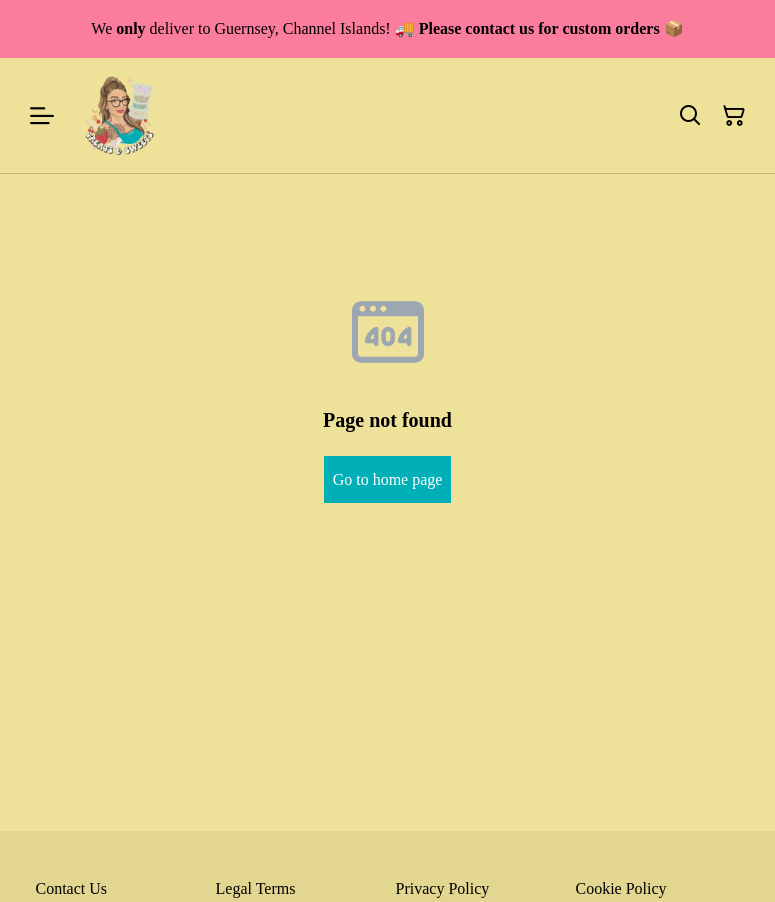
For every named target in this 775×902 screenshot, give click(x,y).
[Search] (690, 116)
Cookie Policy (621, 888)
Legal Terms (256, 888)
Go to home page (388, 479)
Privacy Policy (443, 888)
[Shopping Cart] (734, 116)
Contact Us (72, 888)
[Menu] (42, 115)
